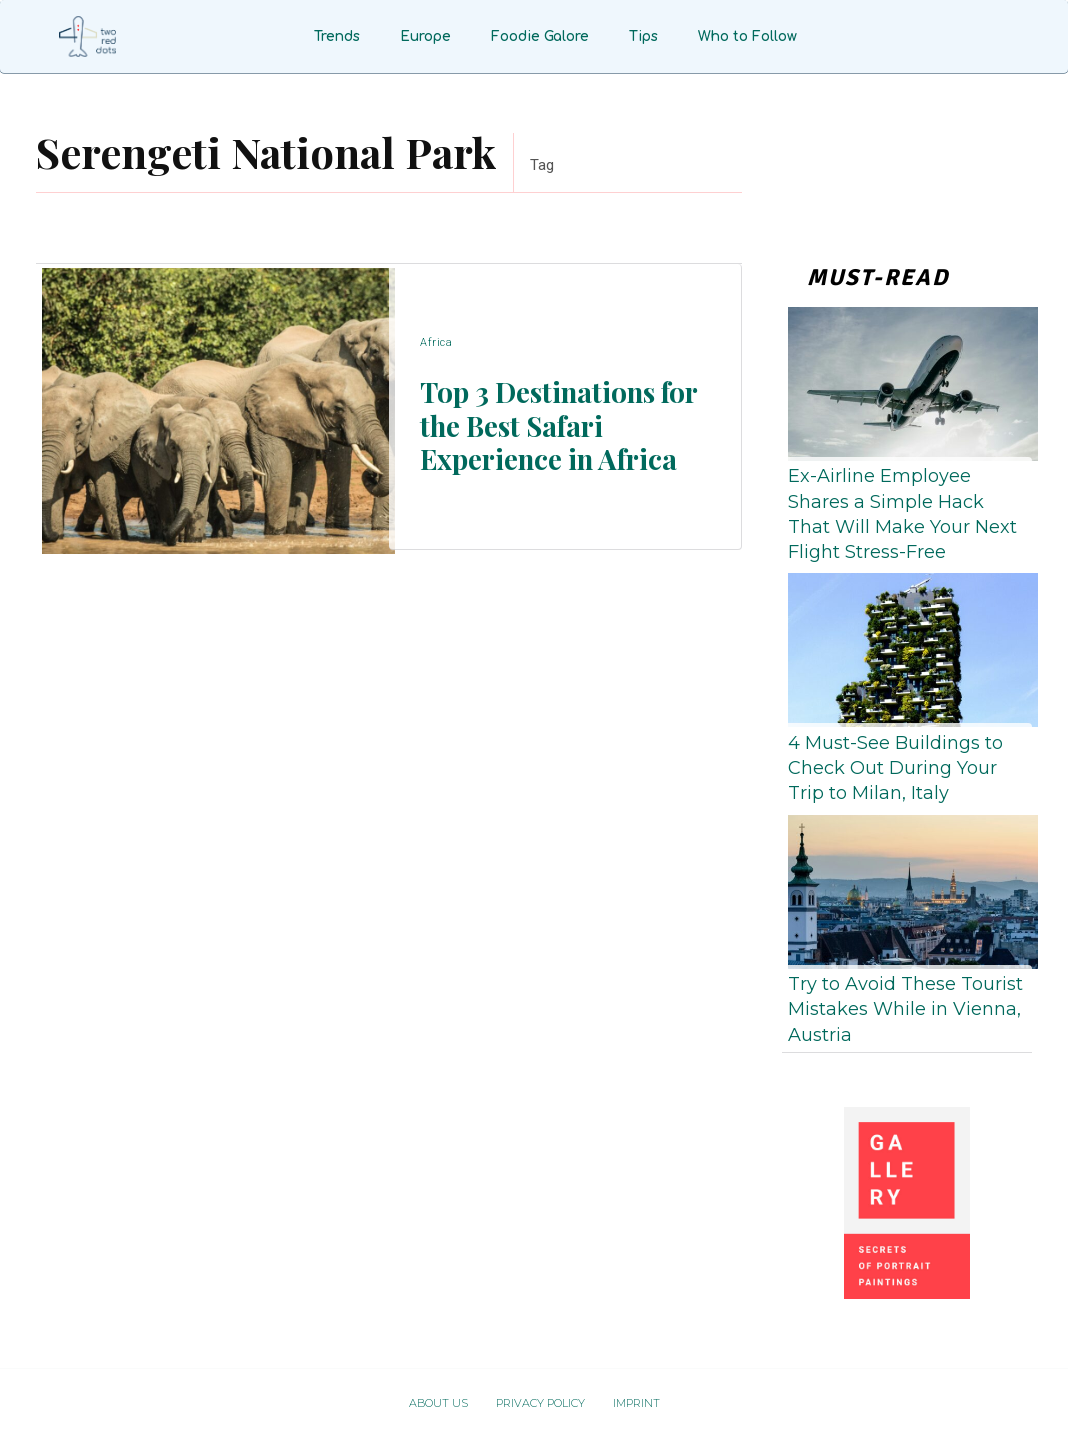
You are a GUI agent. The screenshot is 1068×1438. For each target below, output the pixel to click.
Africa (436, 343)
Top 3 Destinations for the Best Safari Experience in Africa (555, 424)
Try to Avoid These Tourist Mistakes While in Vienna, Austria (905, 1009)
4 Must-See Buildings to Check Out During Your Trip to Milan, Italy (895, 768)
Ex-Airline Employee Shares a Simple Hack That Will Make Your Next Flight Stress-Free (902, 514)
